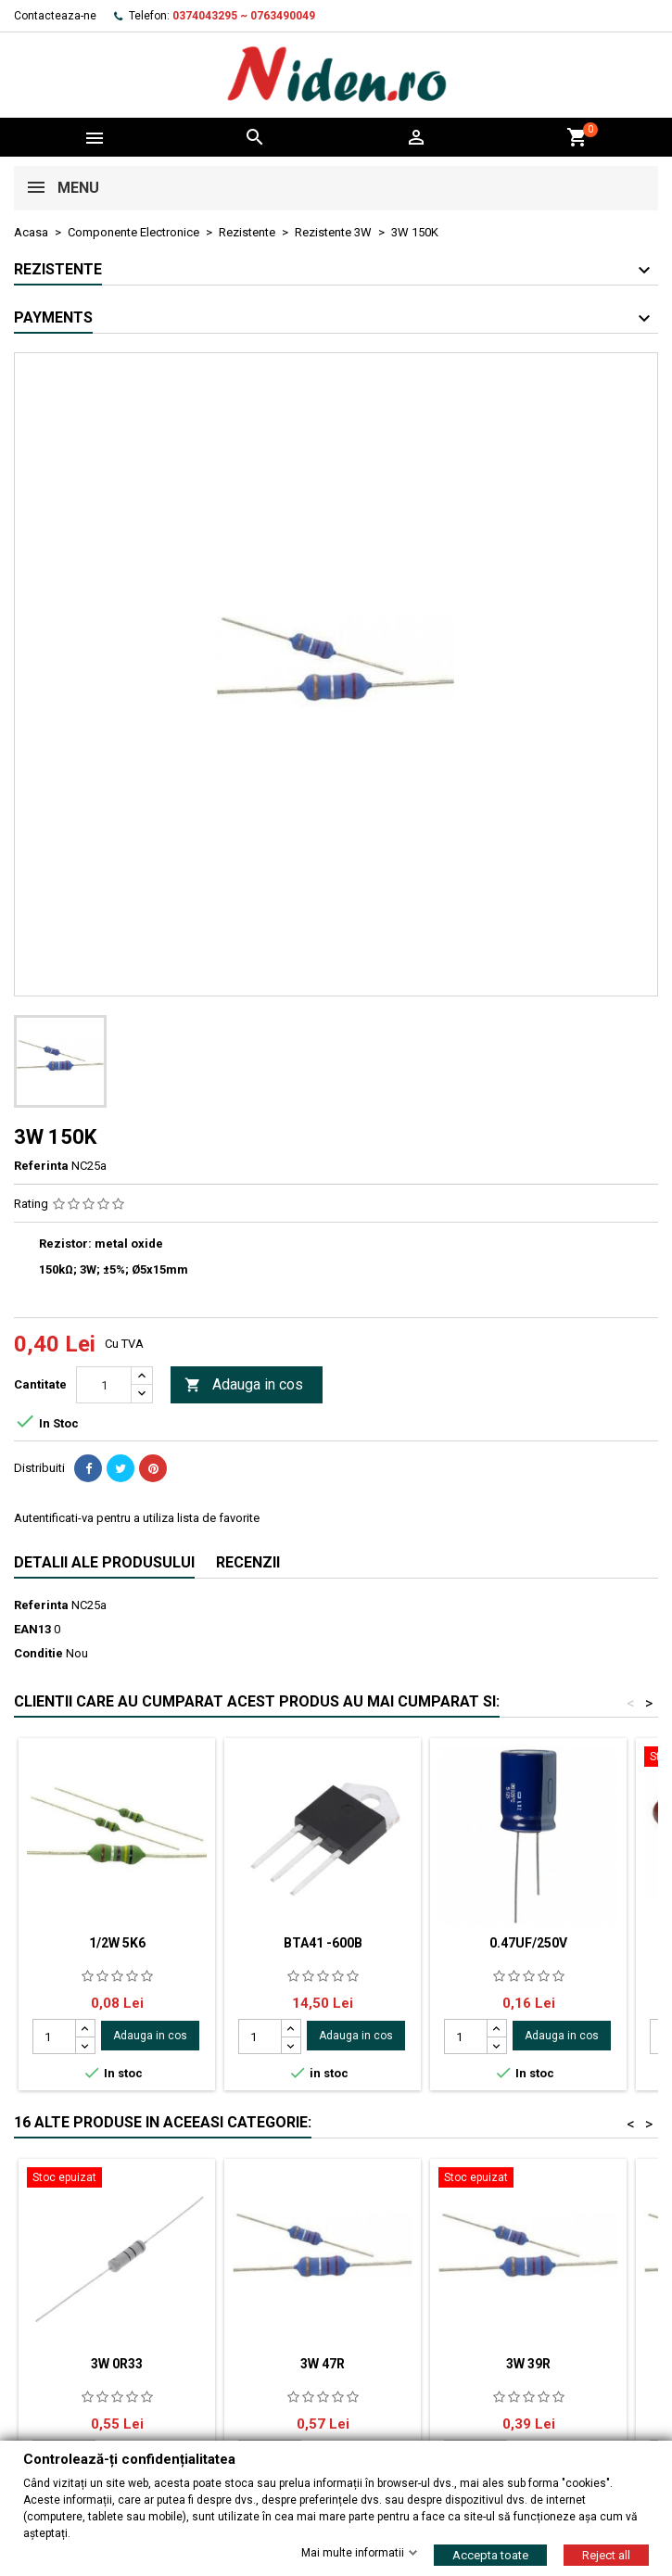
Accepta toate (490, 2554)
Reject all (606, 2554)
